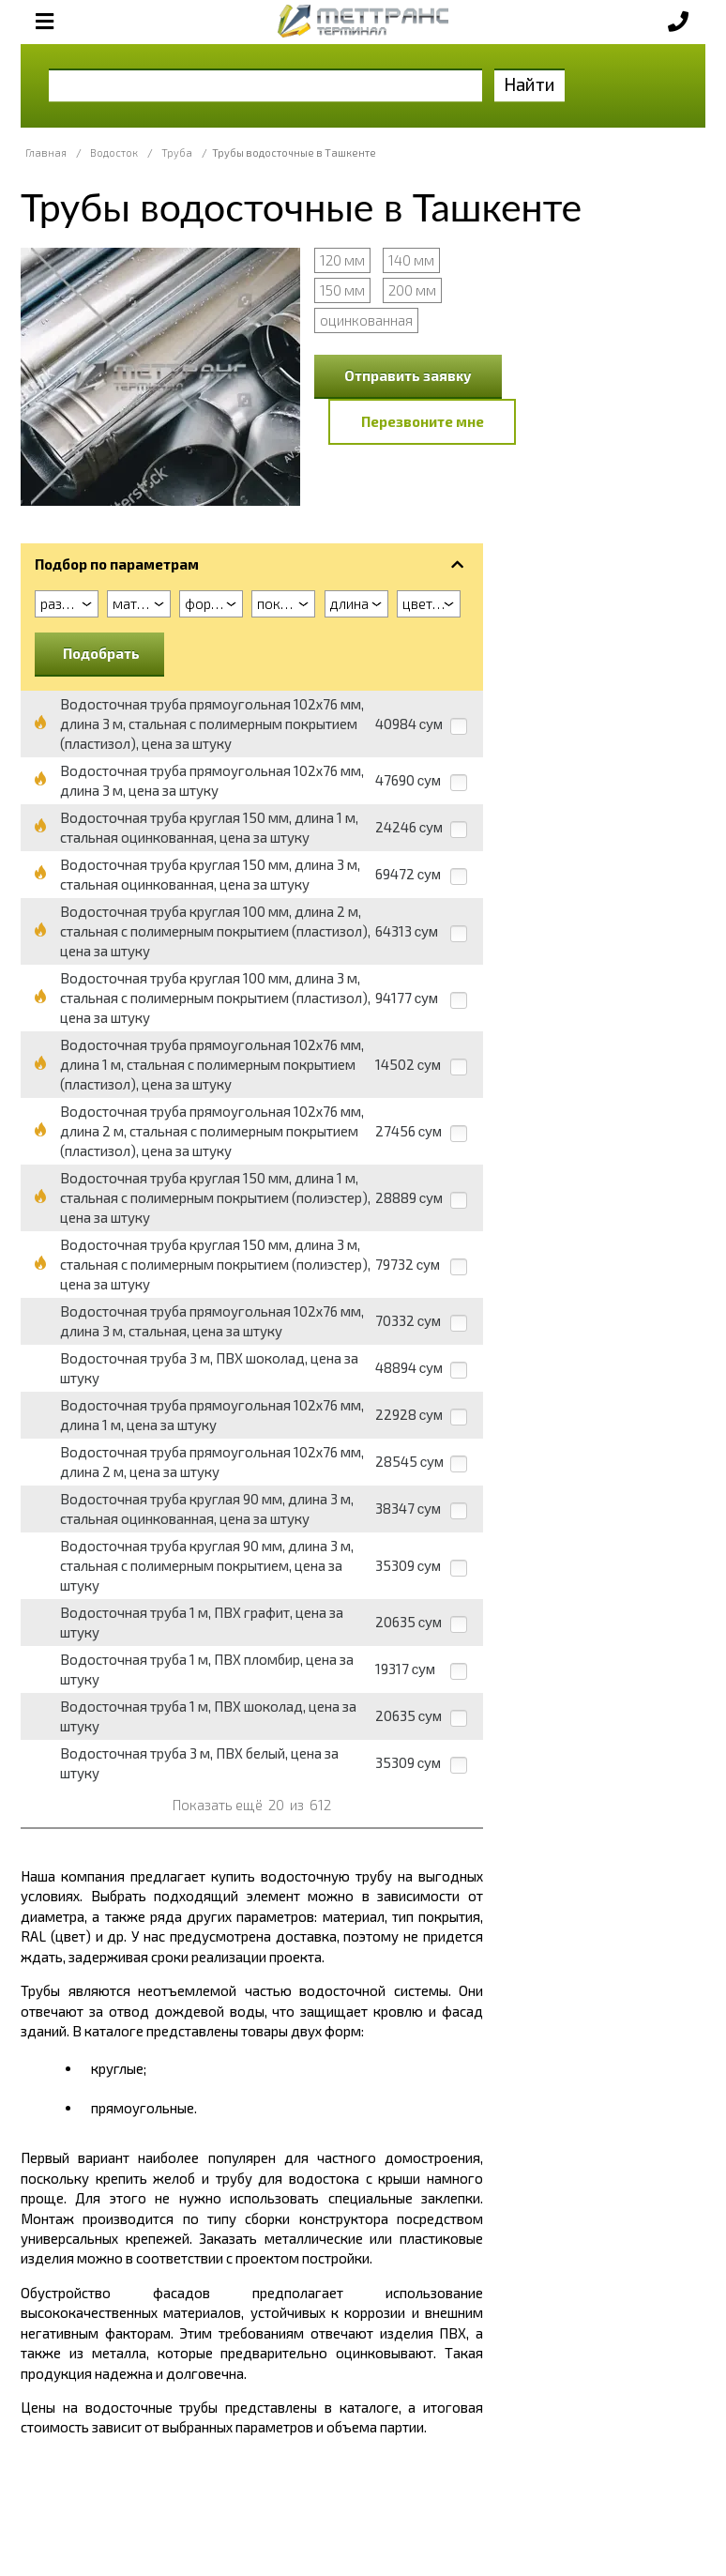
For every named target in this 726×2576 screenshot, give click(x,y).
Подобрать (101, 653)
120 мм (342, 260)
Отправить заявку (408, 375)
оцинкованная (366, 320)
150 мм (342, 290)
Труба (176, 152)
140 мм (411, 260)
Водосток (114, 152)
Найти (529, 84)
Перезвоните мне (422, 421)
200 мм (412, 290)
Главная (46, 152)
